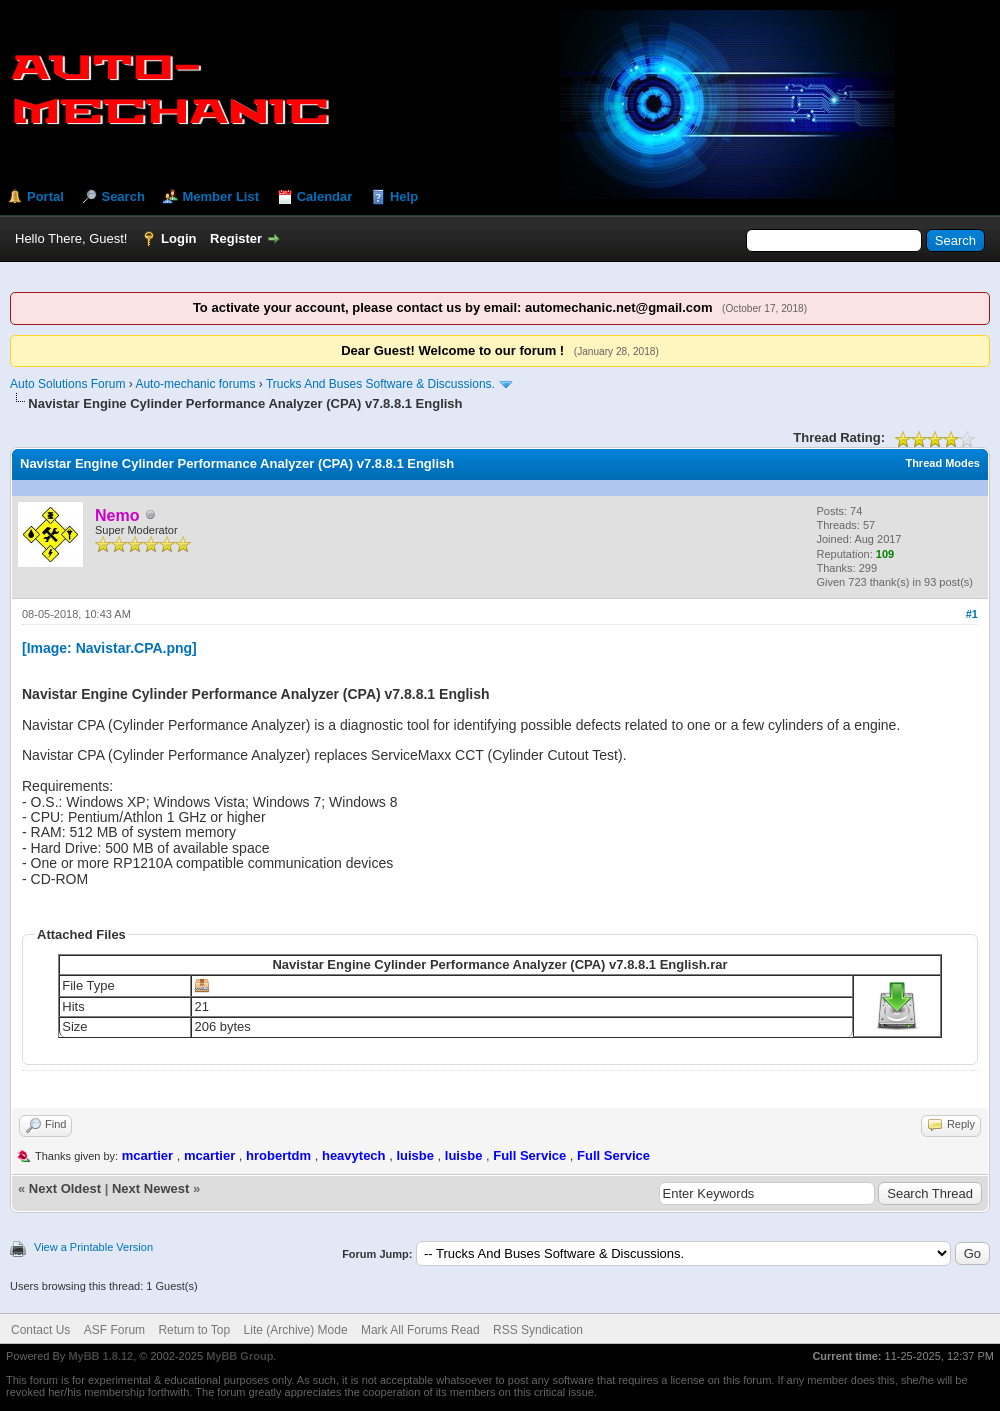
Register (236, 238)
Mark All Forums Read (420, 1330)
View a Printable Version (93, 1247)
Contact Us (40, 1330)
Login (178, 238)
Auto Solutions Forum (67, 384)
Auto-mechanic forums (195, 384)
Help (404, 196)
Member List (220, 196)
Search (122, 196)
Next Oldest (65, 1188)
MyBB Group (239, 1356)
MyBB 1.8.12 (100, 1356)
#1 (972, 614)
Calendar (325, 196)
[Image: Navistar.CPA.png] (109, 648)
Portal (45, 196)
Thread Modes (942, 463)
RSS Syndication (538, 1330)
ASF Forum (114, 1330)
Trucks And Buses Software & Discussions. (380, 384)
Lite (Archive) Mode (296, 1330)
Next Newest (150, 1188)
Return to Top (194, 1330)
